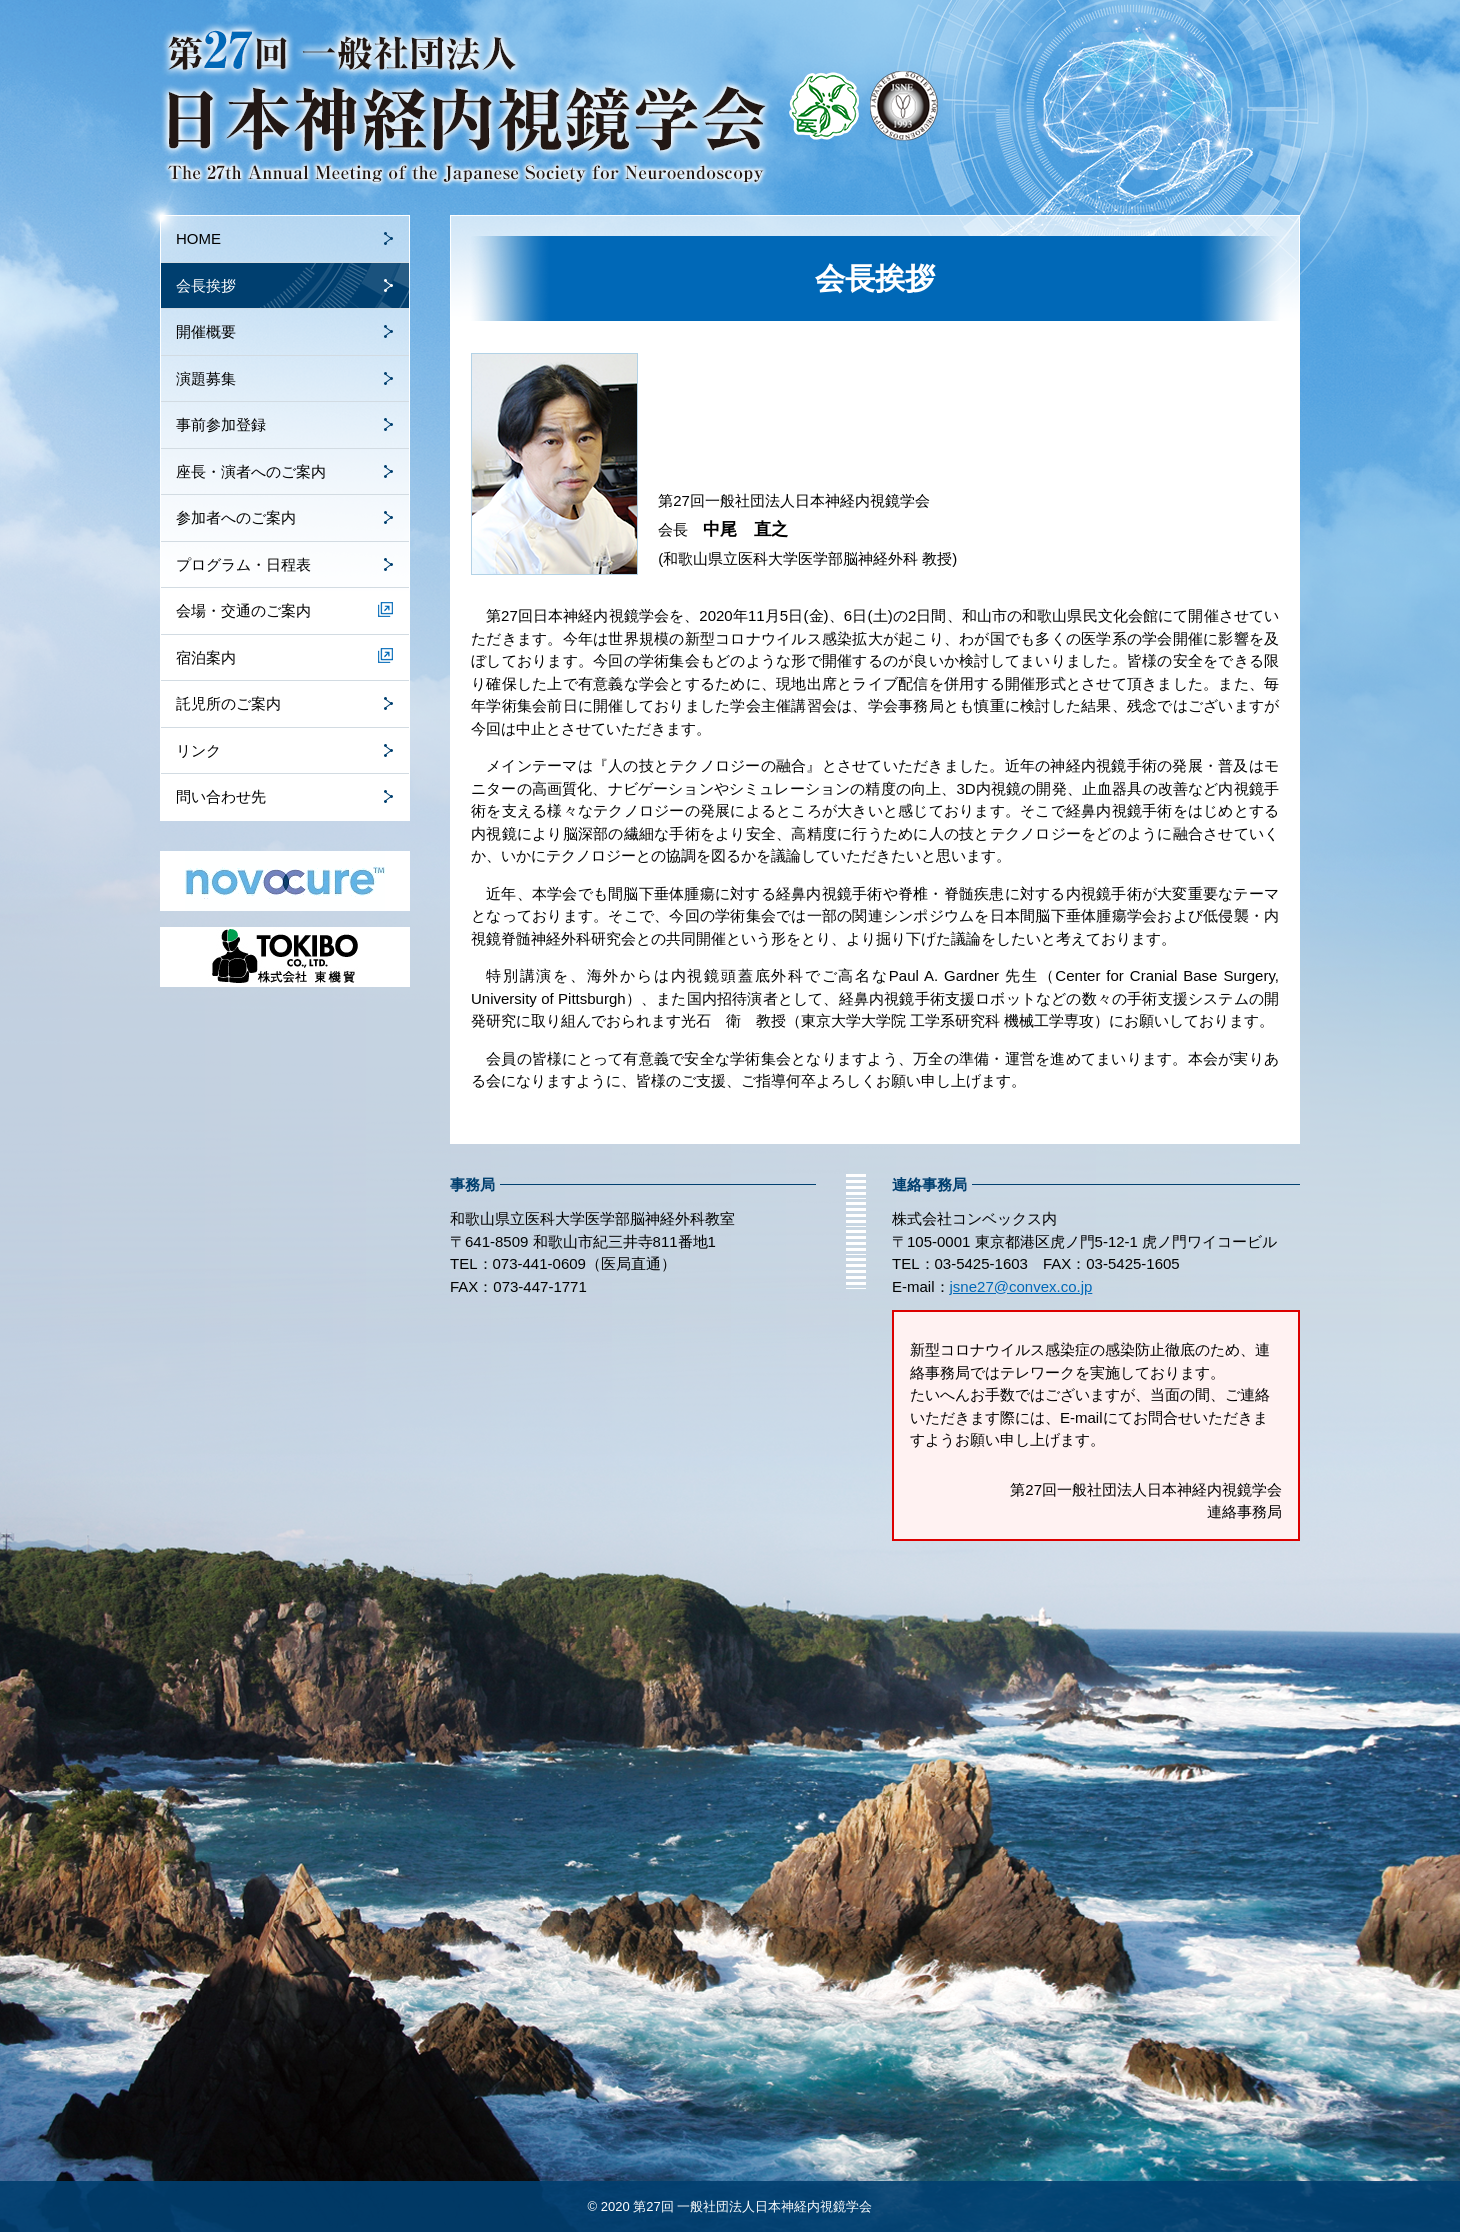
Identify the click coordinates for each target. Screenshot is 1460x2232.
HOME (198, 238)
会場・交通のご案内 (243, 610)
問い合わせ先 (221, 796)
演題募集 (206, 378)
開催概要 (206, 331)
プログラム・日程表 (243, 564)
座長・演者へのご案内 (251, 471)
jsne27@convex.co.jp (1021, 1286)
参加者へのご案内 (236, 517)
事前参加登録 (221, 424)
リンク (198, 750)
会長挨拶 (206, 285)
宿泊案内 (206, 657)
